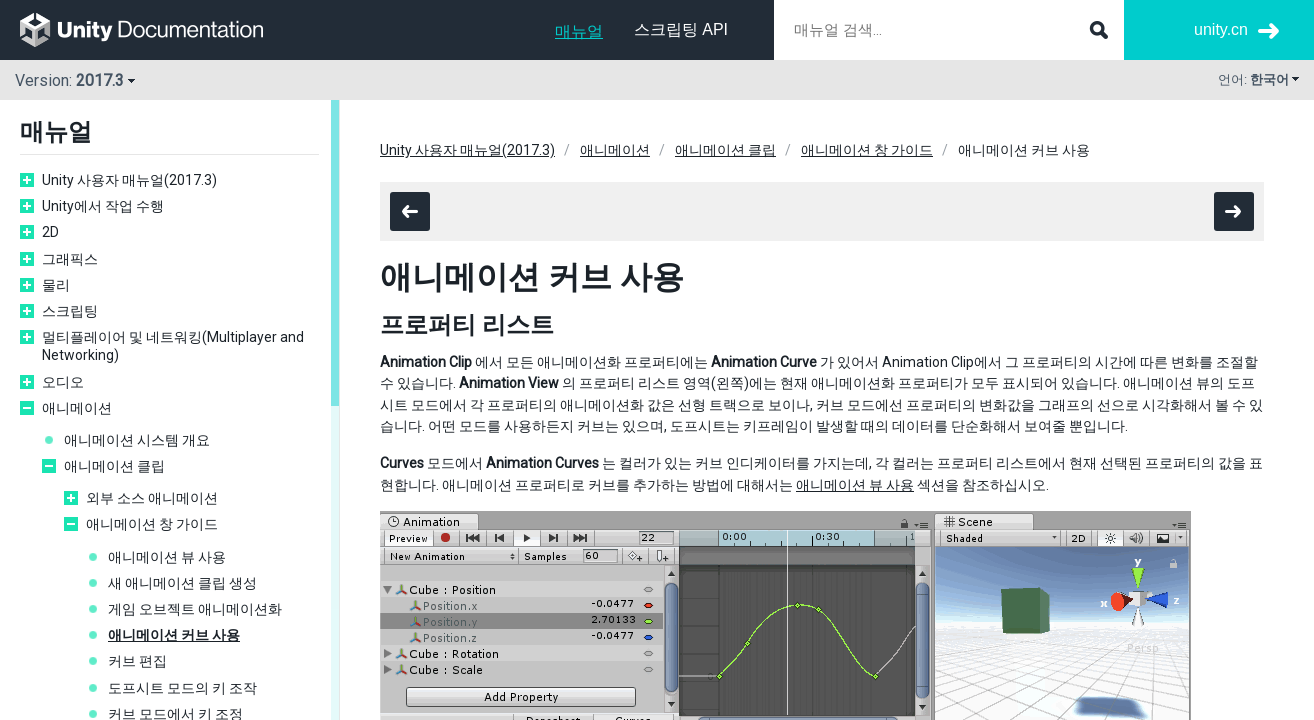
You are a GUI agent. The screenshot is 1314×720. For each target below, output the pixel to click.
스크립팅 (70, 311)
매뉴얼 (579, 31)
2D (50, 232)
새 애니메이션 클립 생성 (182, 583)
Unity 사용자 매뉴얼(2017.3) (129, 180)
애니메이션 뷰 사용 (167, 557)
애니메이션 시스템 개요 (137, 440)
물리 (56, 285)
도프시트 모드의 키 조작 (182, 688)
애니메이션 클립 (114, 466)
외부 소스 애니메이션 (152, 498)
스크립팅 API (681, 29)
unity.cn (1221, 29)
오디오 (63, 382)
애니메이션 (77, 408)
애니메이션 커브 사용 (174, 635)
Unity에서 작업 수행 (103, 206)
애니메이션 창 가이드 (152, 524)
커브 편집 (137, 661)
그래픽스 (70, 259)
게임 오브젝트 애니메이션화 (195, 609)
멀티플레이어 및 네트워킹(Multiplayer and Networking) (173, 346)
